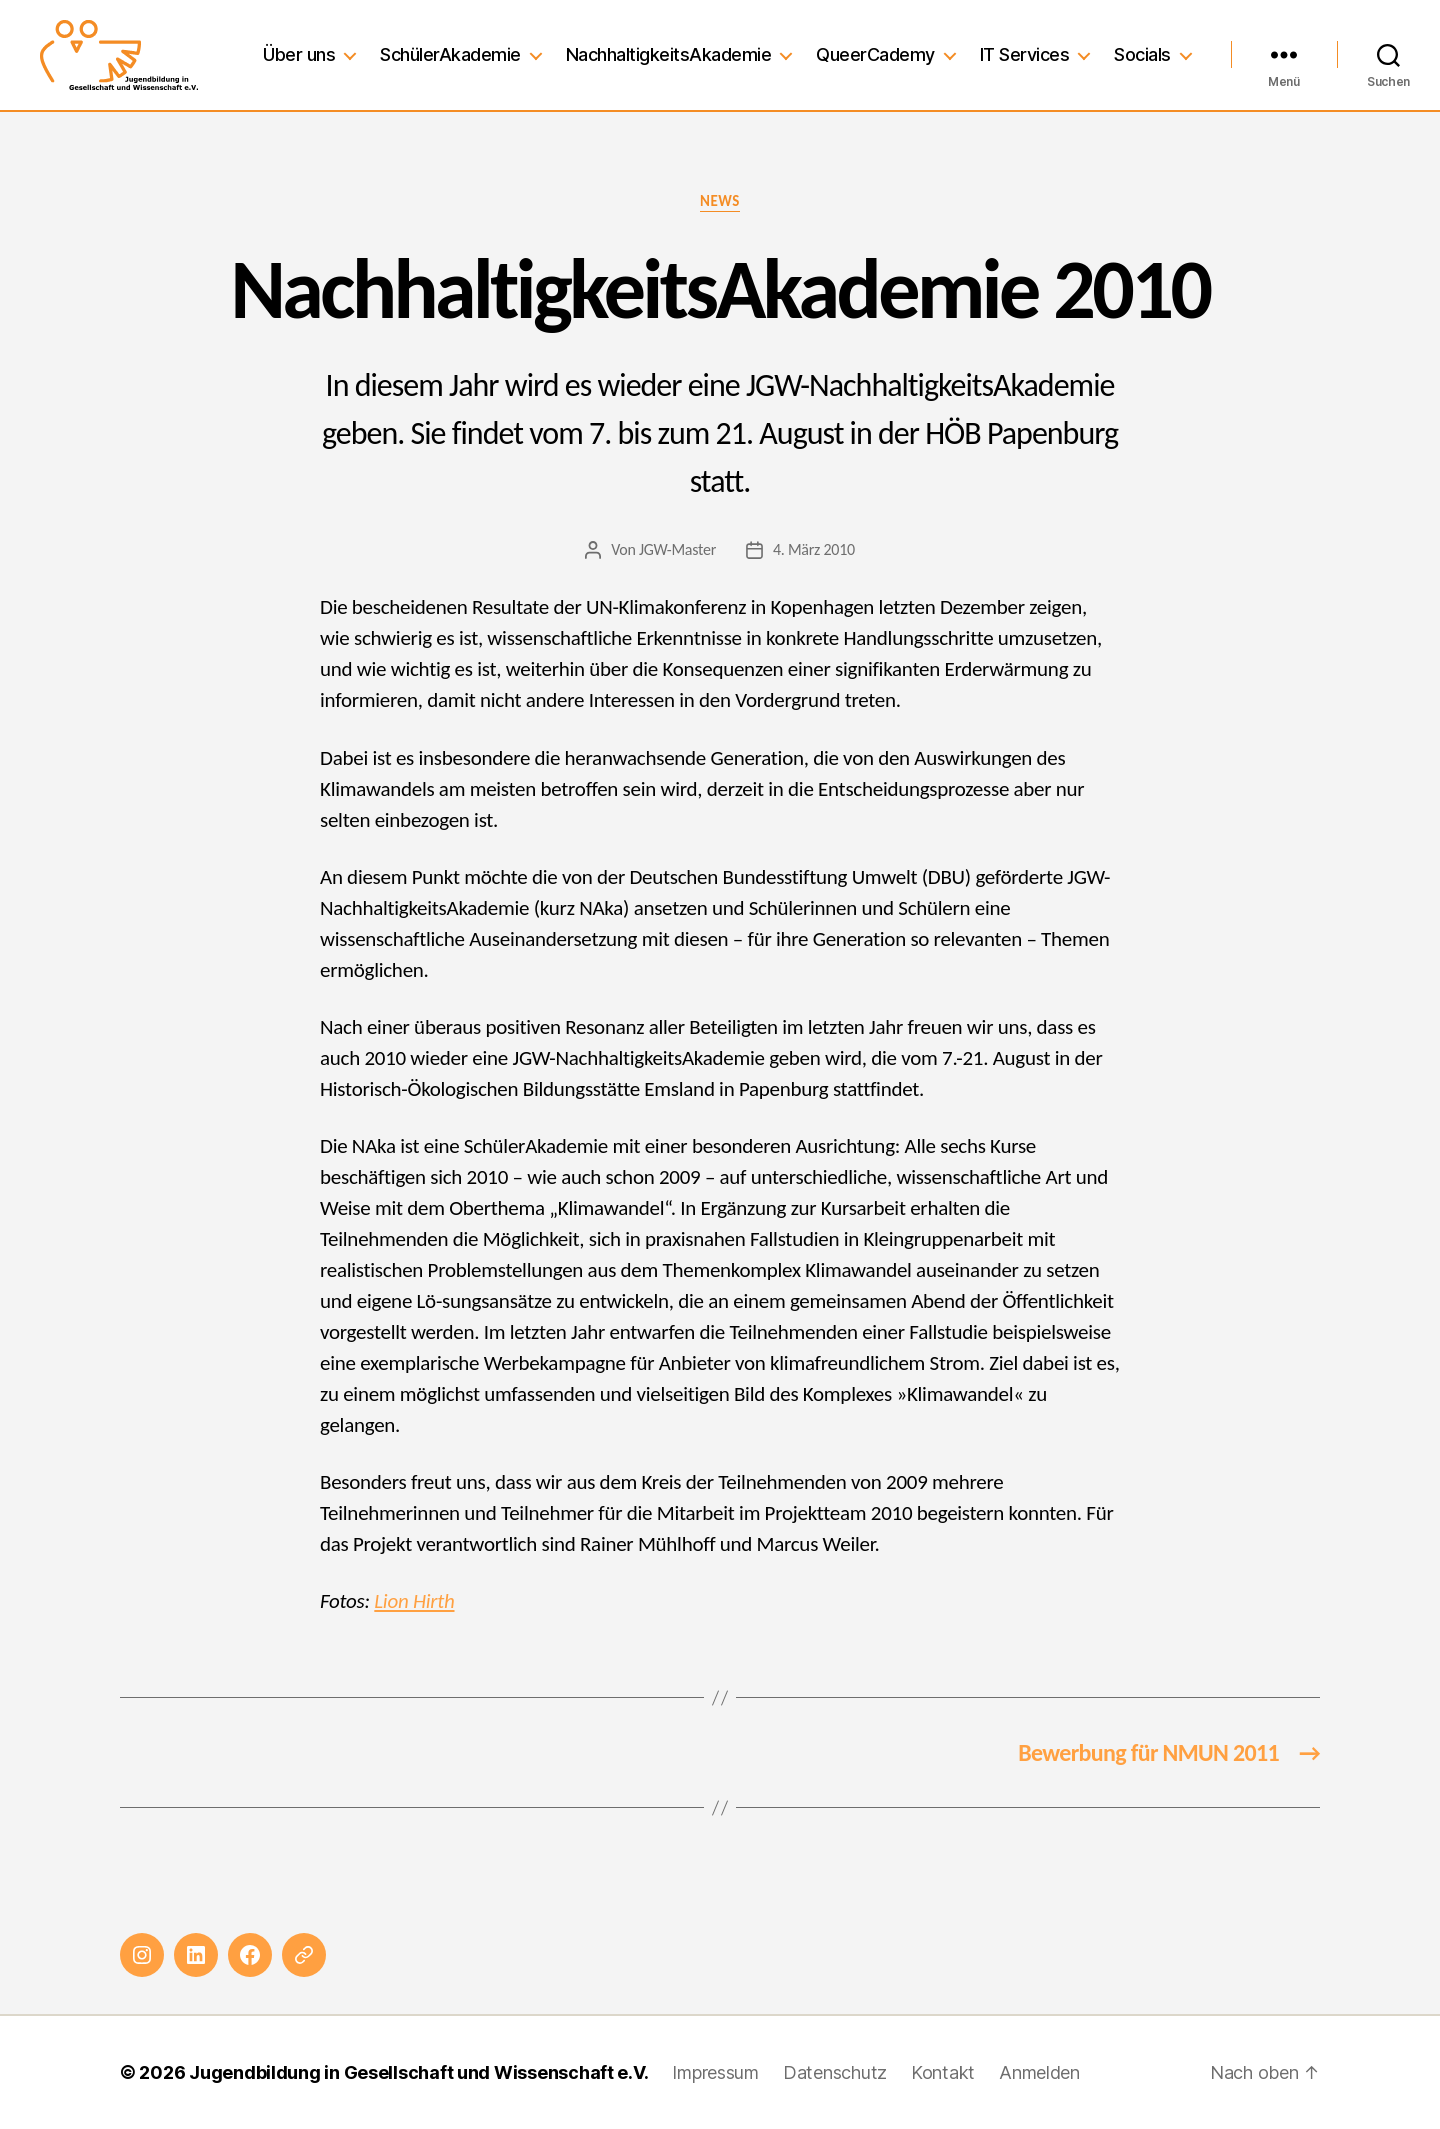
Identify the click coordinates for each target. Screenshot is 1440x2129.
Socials (1142, 54)
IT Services (1025, 54)
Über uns (299, 54)
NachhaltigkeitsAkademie (669, 54)
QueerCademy (875, 54)
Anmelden (1039, 2072)
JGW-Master (677, 549)
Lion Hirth (414, 1601)
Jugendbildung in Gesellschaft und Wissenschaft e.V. (418, 2072)
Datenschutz (835, 2072)
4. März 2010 (814, 549)
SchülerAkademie (450, 54)
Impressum (715, 2072)
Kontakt (943, 2072)
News (720, 201)
